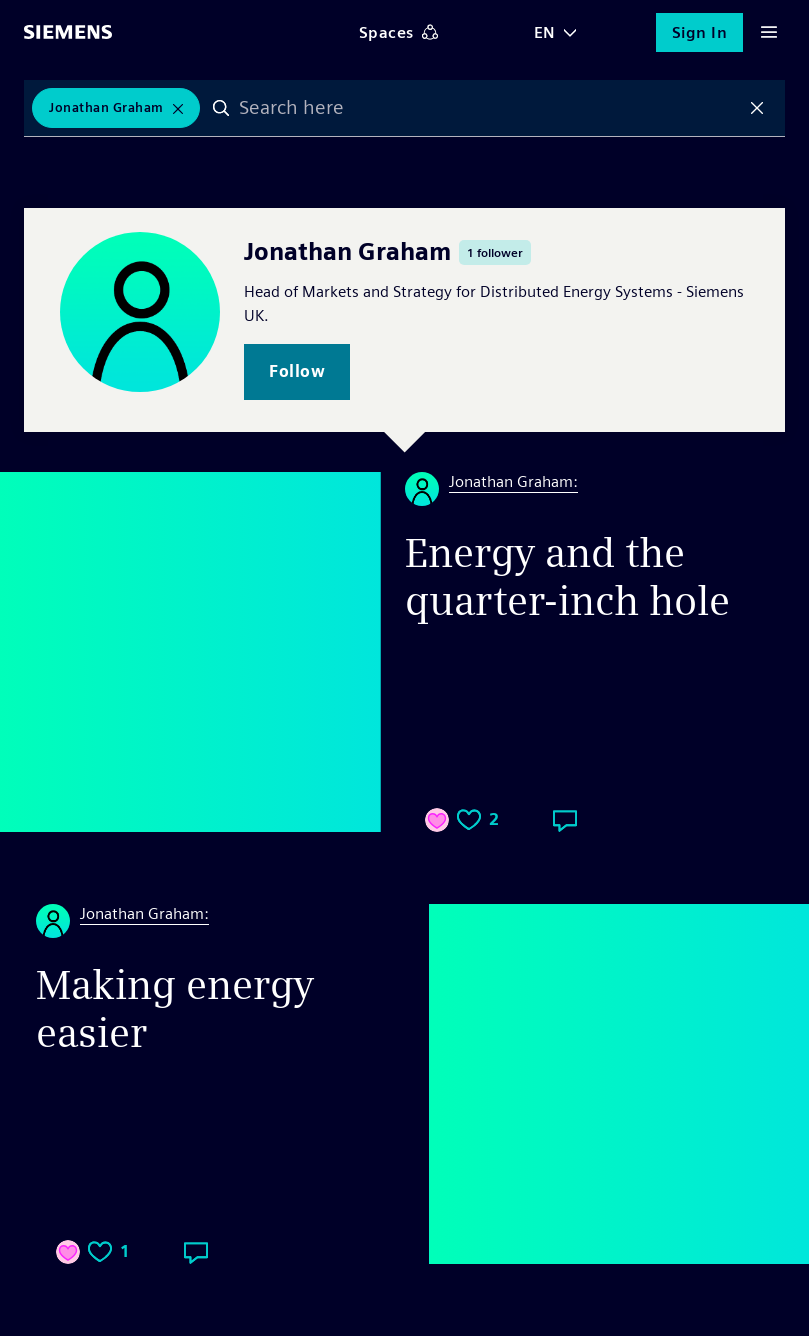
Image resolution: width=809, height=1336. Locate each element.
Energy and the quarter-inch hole (567, 577)
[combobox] (491, 109)
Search (225, 109)
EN (545, 32)
